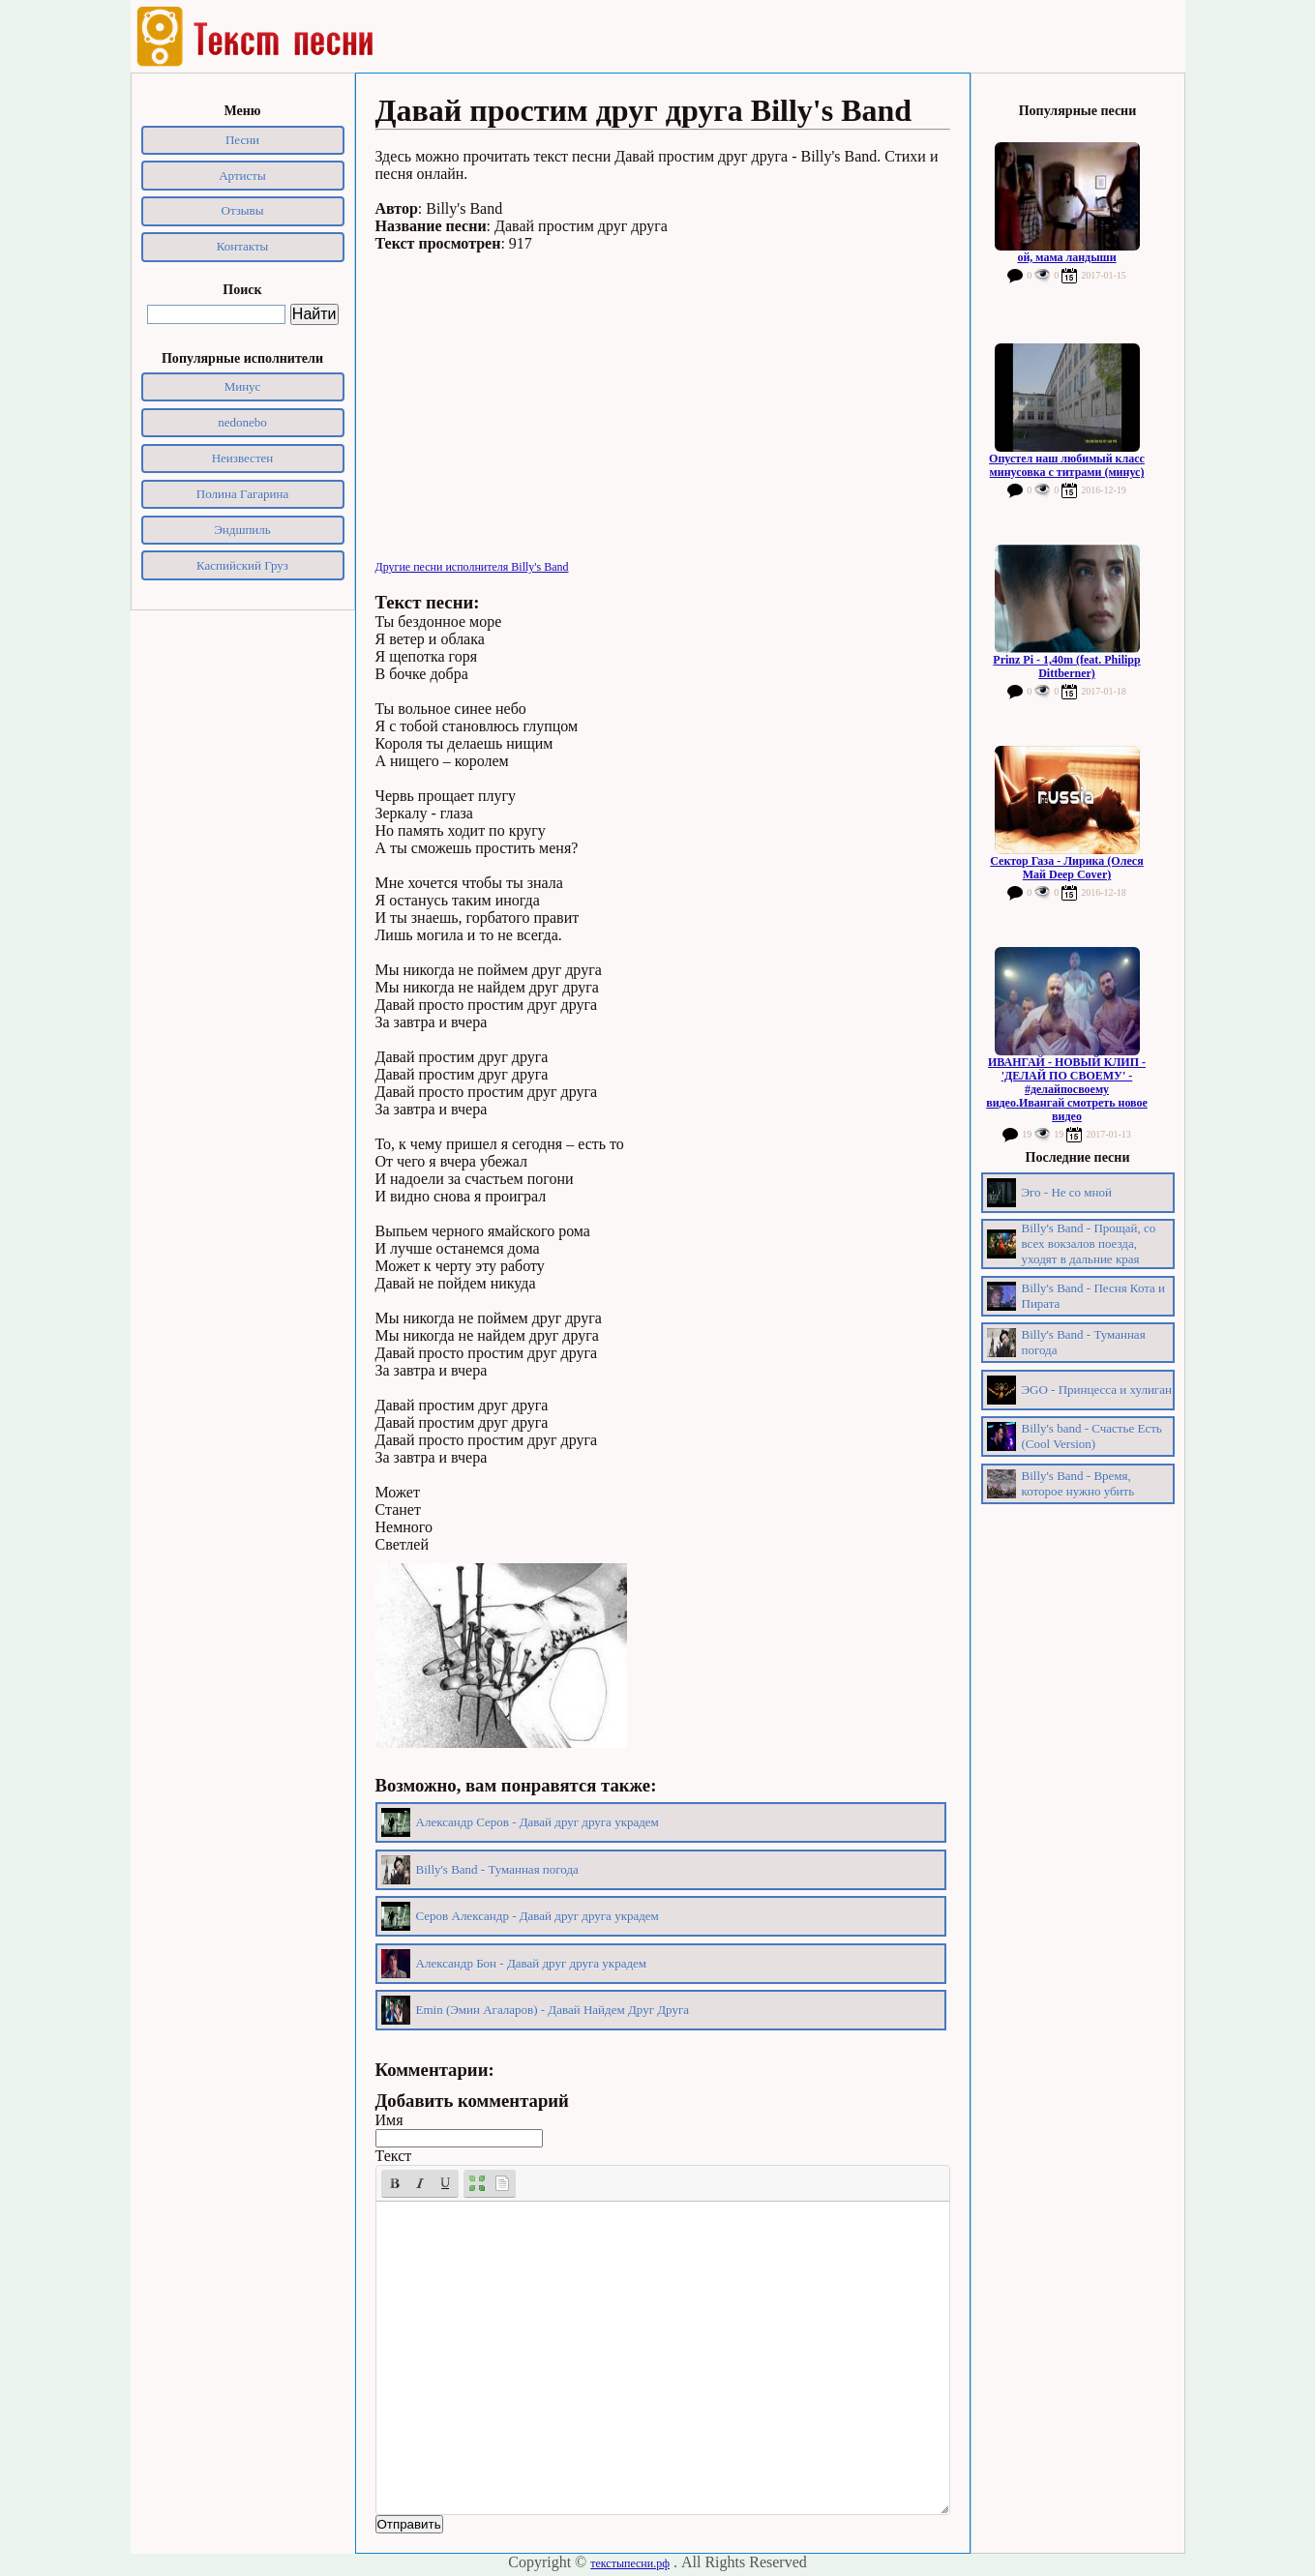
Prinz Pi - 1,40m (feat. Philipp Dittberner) (1066, 666)
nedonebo (242, 422)
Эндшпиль (242, 529)
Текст (393, 2155)
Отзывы (243, 210)
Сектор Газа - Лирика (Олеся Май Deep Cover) (1066, 867)
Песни (242, 140)
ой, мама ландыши (1066, 257)
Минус (242, 386)
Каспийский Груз (242, 565)
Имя (389, 2120)
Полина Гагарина (242, 494)
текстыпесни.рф (630, 2563)
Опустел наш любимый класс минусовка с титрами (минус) (1067, 465)
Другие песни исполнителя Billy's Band (472, 567)
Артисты (242, 175)
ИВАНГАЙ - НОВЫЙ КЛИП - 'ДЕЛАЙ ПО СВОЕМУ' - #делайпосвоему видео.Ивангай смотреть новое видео (1067, 1089)
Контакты (243, 246)
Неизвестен (243, 458)
